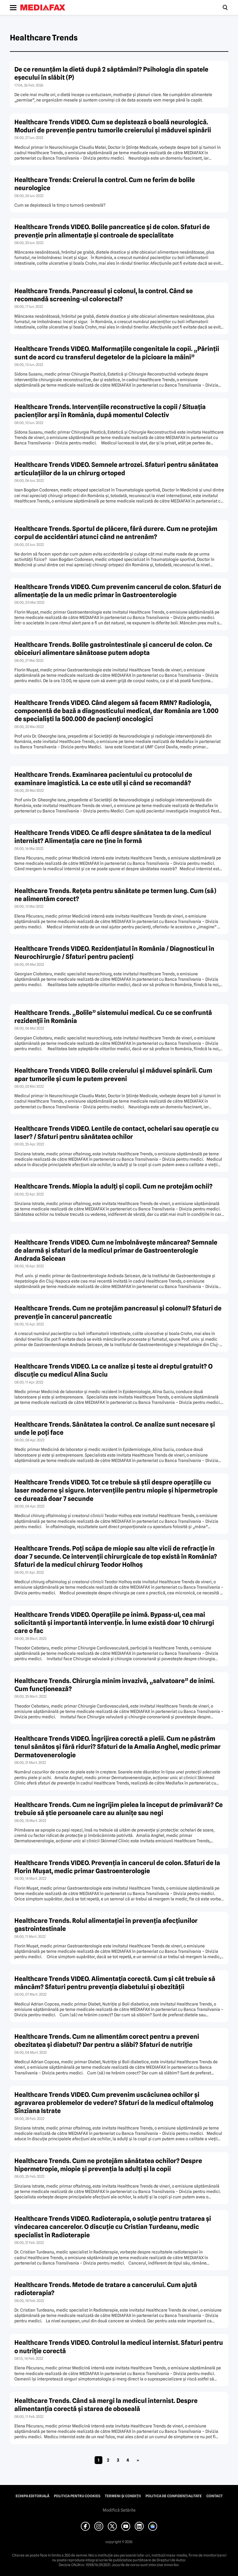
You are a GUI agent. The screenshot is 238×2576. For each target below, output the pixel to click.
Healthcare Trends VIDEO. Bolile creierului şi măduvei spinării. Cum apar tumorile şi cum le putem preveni (113, 1074)
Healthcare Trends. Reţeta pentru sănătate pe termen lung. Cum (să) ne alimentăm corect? (115, 895)
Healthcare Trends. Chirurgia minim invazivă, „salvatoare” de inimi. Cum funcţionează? (114, 1685)
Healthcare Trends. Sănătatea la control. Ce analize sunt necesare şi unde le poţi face (114, 1428)
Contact (214, 2496)
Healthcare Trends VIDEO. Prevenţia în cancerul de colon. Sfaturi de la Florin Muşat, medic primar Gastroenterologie (117, 1867)
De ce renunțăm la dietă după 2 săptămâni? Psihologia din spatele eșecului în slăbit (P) (111, 73)
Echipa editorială (32, 2496)
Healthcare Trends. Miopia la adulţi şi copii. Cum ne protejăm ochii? (113, 1186)
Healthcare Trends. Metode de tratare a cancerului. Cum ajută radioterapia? (105, 2289)
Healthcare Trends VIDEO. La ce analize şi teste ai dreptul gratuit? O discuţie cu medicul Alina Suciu (113, 1370)
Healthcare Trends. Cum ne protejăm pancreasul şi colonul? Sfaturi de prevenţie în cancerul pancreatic (118, 1312)
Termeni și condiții (123, 2496)
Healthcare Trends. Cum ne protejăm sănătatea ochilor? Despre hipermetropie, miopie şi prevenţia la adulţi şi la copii (108, 2165)
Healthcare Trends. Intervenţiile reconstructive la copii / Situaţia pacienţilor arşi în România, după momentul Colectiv (110, 411)
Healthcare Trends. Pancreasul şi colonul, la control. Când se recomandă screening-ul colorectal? (103, 295)
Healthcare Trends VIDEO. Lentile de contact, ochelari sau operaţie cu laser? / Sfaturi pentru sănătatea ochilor (116, 1132)
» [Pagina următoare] (138, 2460)
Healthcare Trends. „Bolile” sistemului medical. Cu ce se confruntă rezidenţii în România (113, 1016)
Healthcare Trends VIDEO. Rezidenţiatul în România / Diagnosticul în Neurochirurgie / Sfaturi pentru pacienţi (114, 952)
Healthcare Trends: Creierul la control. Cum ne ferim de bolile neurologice (104, 184)
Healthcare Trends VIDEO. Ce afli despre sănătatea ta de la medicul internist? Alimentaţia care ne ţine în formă (112, 836)
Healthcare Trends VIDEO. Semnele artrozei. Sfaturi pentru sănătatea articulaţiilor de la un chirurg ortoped (116, 468)
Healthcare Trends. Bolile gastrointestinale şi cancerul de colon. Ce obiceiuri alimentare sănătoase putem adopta (113, 648)
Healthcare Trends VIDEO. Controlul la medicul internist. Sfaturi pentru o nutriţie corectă (118, 2346)
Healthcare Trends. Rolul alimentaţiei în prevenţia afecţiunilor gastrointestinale (106, 1924)
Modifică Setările (119, 2510)
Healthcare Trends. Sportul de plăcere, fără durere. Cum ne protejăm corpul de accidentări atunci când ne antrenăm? (115, 533)
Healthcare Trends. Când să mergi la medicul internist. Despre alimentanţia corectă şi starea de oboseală (106, 2404)
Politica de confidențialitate (173, 2496)
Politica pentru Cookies (77, 2496)
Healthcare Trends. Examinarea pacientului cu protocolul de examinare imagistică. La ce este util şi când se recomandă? (103, 778)
